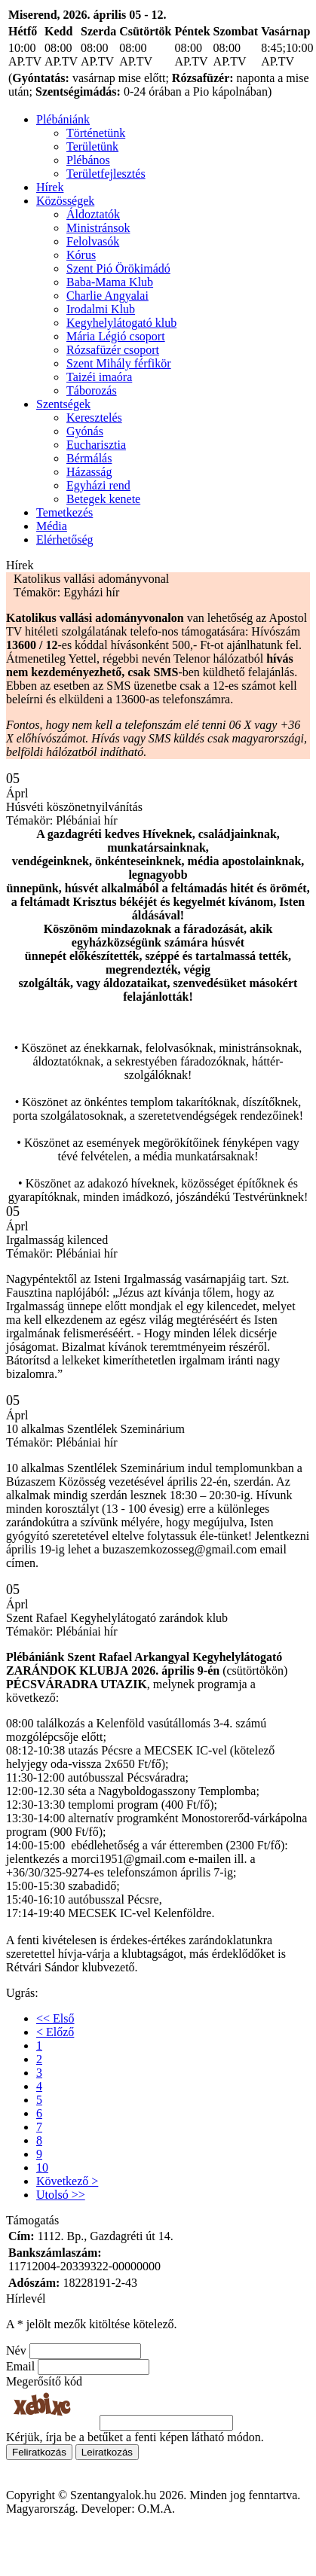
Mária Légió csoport (115, 336)
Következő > (67, 2181)
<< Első (55, 2018)
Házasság (89, 471)
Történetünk (95, 133)
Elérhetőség (65, 539)
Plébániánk (63, 119)
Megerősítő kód (44, 2381)
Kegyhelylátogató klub (121, 322)
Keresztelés (94, 417)
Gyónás (84, 431)
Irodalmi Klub (100, 309)
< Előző (55, 2032)
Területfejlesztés (106, 173)
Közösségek (65, 200)
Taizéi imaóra (99, 376)
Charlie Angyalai (107, 295)
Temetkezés (64, 512)
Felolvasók (92, 241)
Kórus (81, 254)
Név (16, 2350)
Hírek (49, 187)
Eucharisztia (96, 444)
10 (42, 2167)
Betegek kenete (103, 498)
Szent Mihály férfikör (118, 363)
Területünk (92, 146)
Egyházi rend (98, 485)
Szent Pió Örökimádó (118, 268)
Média (51, 526)
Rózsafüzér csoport (112, 349)
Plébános (88, 160)
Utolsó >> (60, 2194)
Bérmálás (89, 458)
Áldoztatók (93, 214)
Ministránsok (98, 227)
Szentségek (63, 404)
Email (20, 2366)
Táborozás (91, 390)
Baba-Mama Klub (109, 282)
